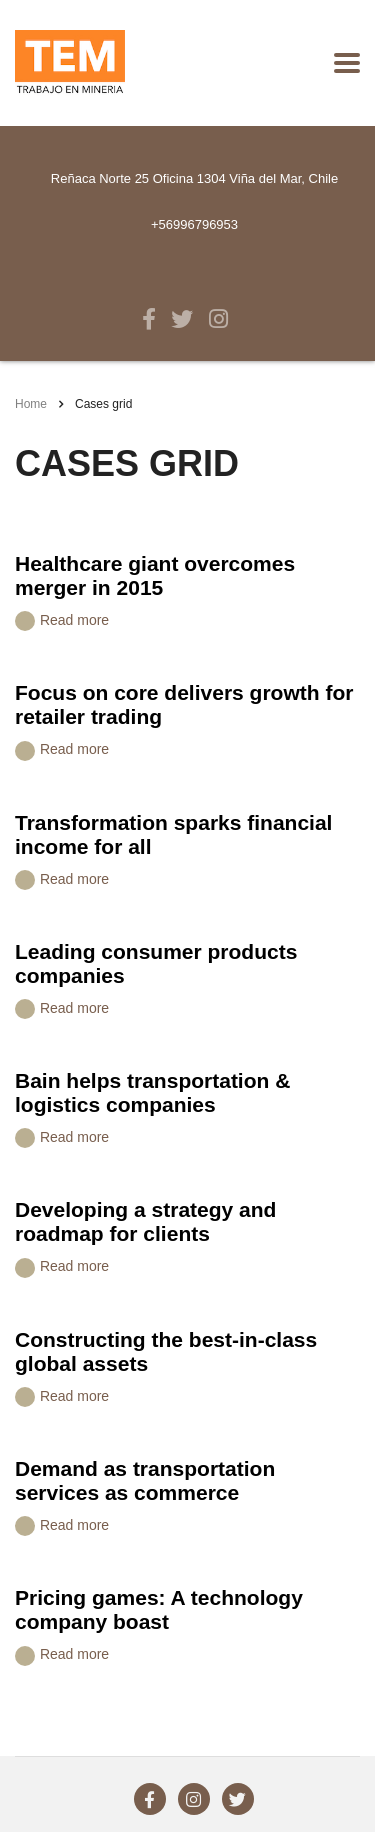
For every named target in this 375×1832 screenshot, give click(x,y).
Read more (62, 621)
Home (31, 404)
